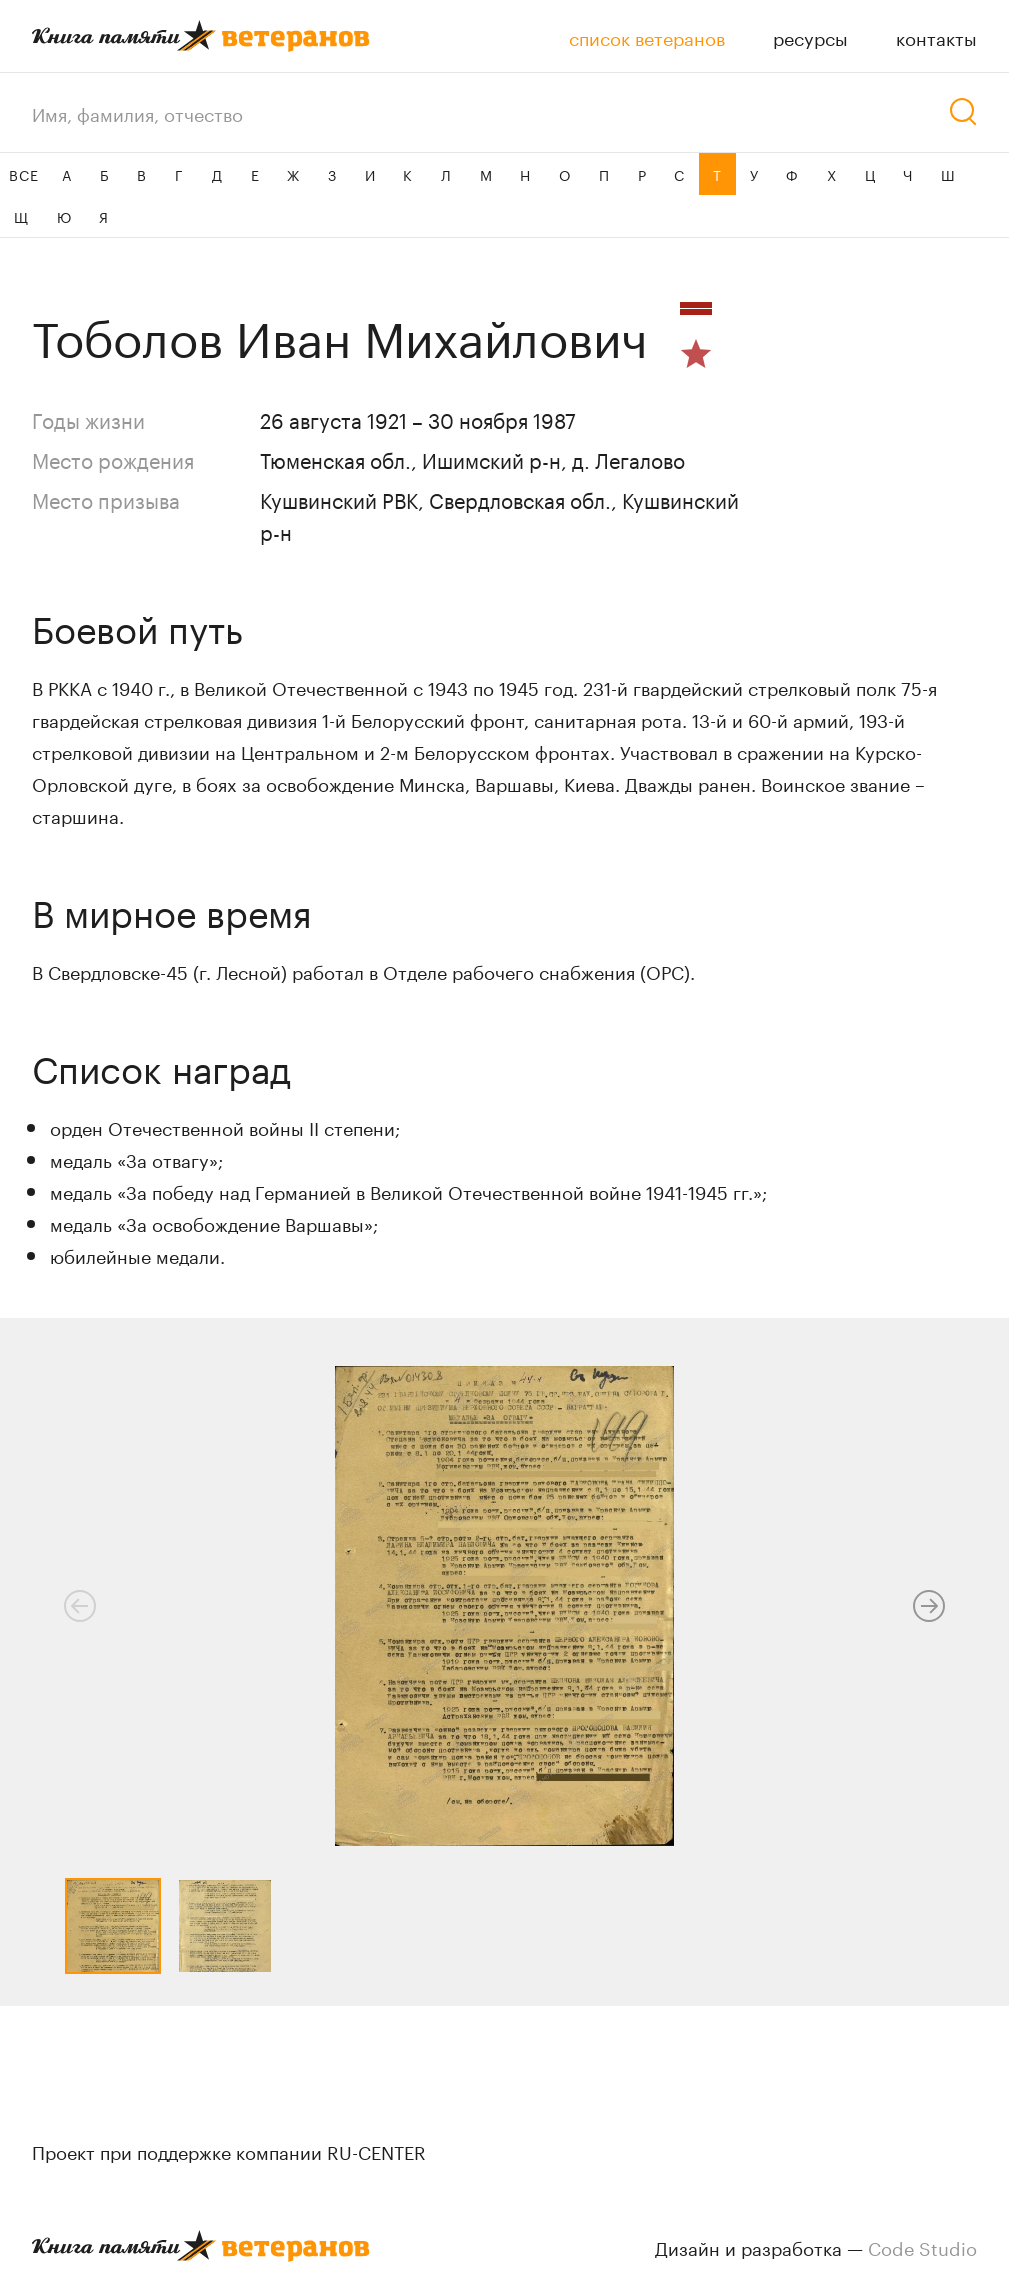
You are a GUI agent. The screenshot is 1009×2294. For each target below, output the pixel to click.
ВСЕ (23, 174)
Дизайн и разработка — (816, 2246)
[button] (929, 1606)
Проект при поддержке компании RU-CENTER (229, 2150)
